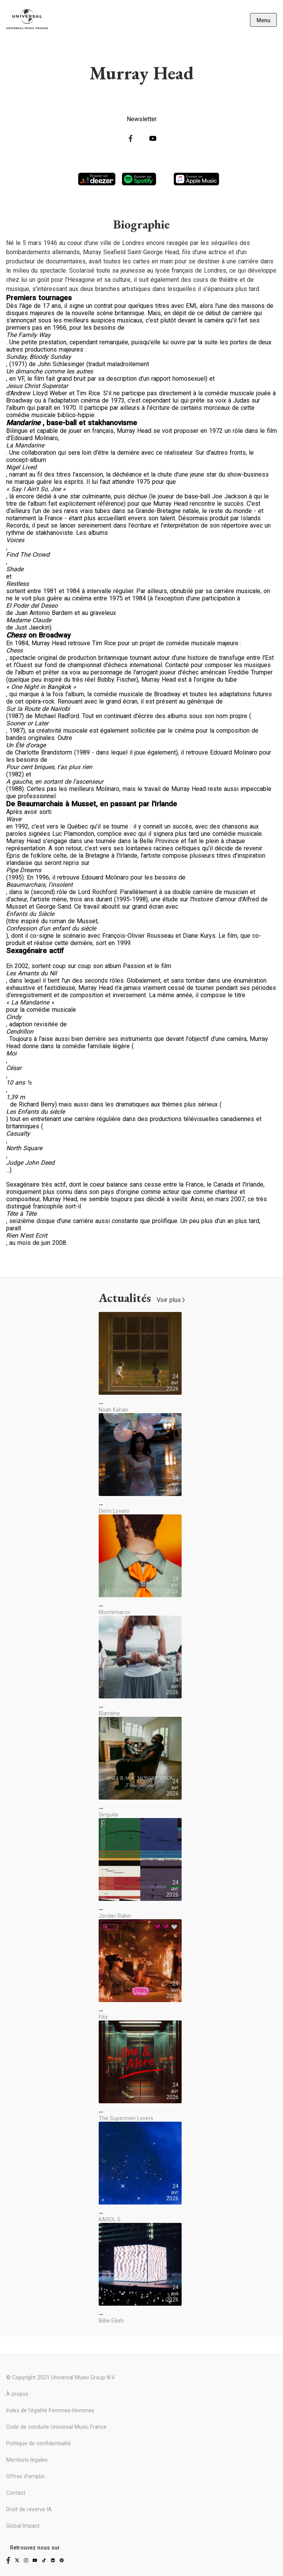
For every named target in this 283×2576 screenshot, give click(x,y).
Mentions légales (27, 2460)
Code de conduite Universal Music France (56, 2427)
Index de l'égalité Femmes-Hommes (50, 2410)
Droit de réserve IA (29, 2509)
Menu (263, 20)
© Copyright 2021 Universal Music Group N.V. (60, 2377)
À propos (17, 2394)
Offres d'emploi (25, 2476)
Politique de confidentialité (38, 2443)
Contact (15, 2493)
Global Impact (23, 2526)
